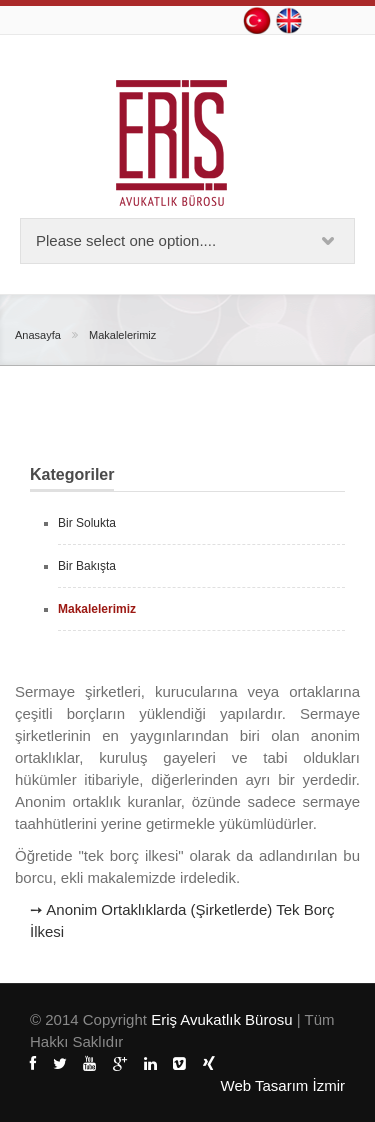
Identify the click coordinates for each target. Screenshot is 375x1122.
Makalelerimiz (122, 335)
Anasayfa (38, 335)
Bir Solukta (87, 523)
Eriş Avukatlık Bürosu (224, 1019)
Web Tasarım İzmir (283, 1085)
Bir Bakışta (87, 566)
